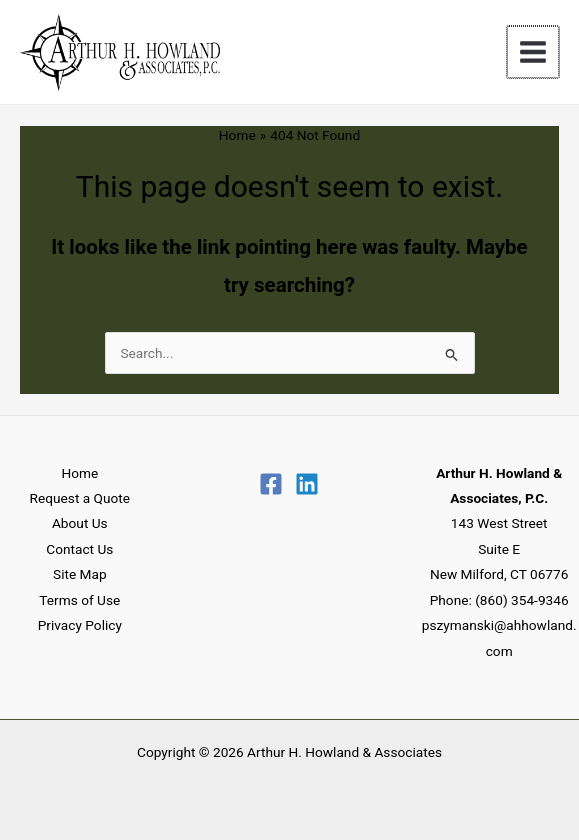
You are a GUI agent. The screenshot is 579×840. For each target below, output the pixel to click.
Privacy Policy (80, 625)
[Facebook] (271, 484)
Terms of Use (79, 600)
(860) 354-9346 (521, 600)
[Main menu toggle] (534, 52)
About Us (80, 523)
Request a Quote (80, 498)
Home (79, 473)
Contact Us (79, 549)
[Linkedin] (307, 484)
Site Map (80, 574)
